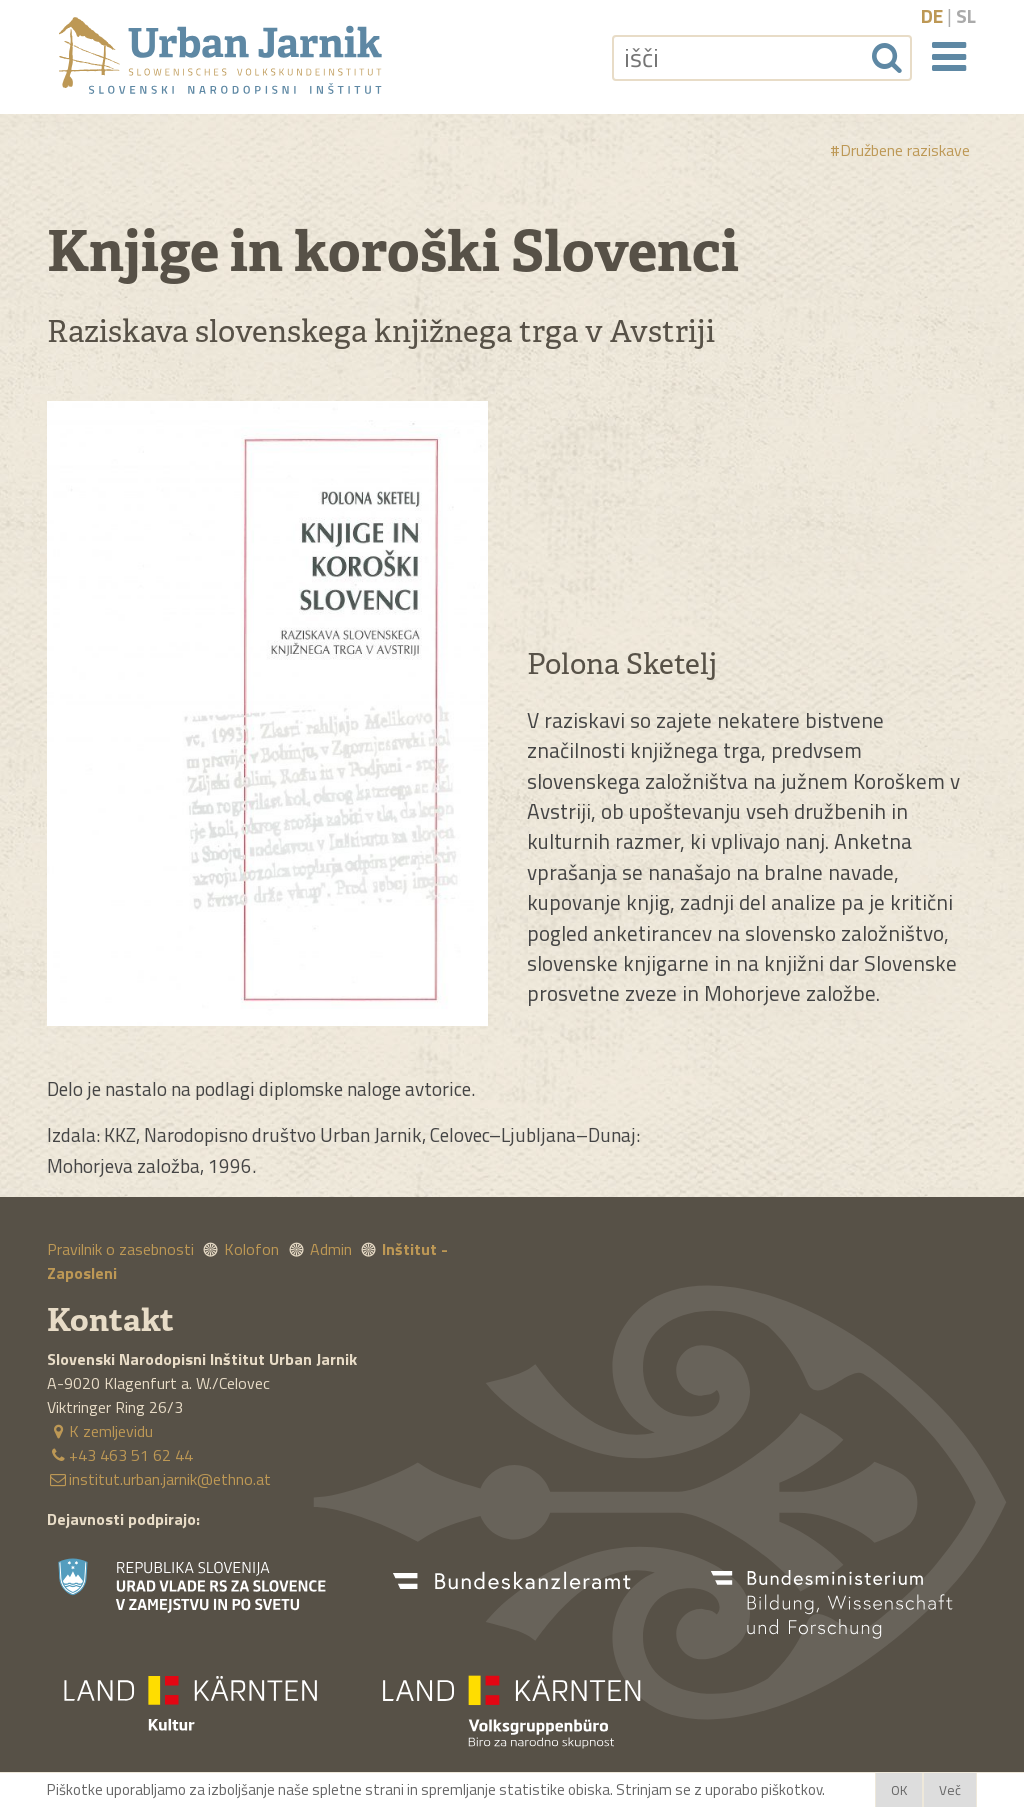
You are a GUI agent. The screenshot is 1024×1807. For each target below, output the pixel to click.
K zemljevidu (100, 1431)
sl (966, 15)
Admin (331, 1249)
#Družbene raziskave (900, 150)
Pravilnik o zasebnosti (120, 1249)
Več (950, 1790)
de (932, 15)
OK (899, 1790)
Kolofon (251, 1249)
